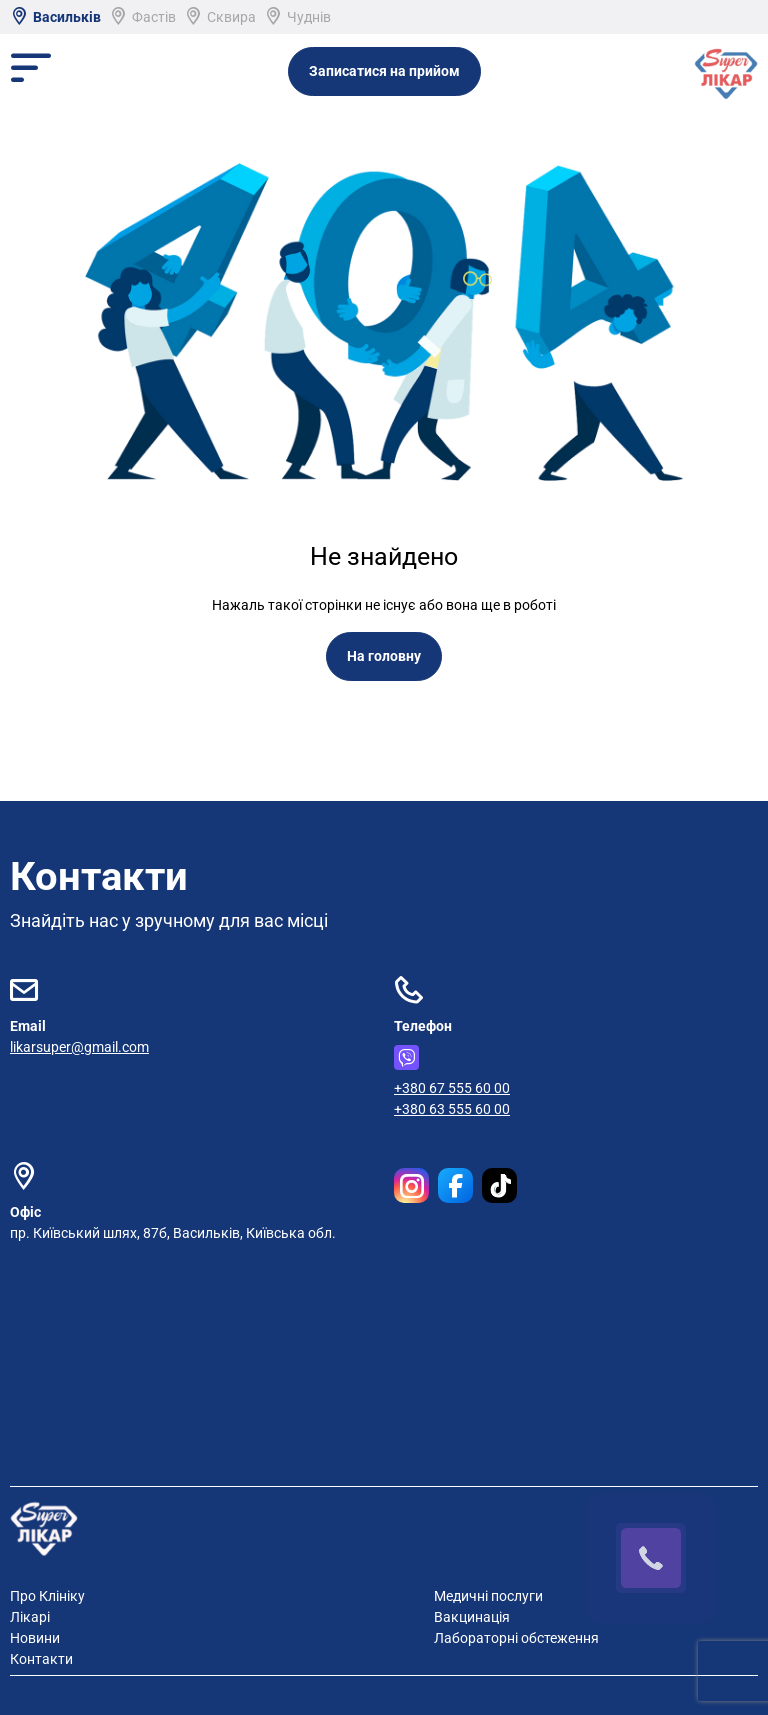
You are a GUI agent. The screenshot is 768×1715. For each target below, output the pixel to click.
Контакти (41, 1659)
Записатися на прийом (384, 71)
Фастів (142, 17)
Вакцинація (472, 1617)
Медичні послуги (488, 1596)
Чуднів (297, 17)
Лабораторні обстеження (516, 1638)
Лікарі (30, 1617)
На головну (384, 656)
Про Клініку (47, 1596)
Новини (35, 1638)
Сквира (220, 17)
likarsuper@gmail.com (79, 1047)
